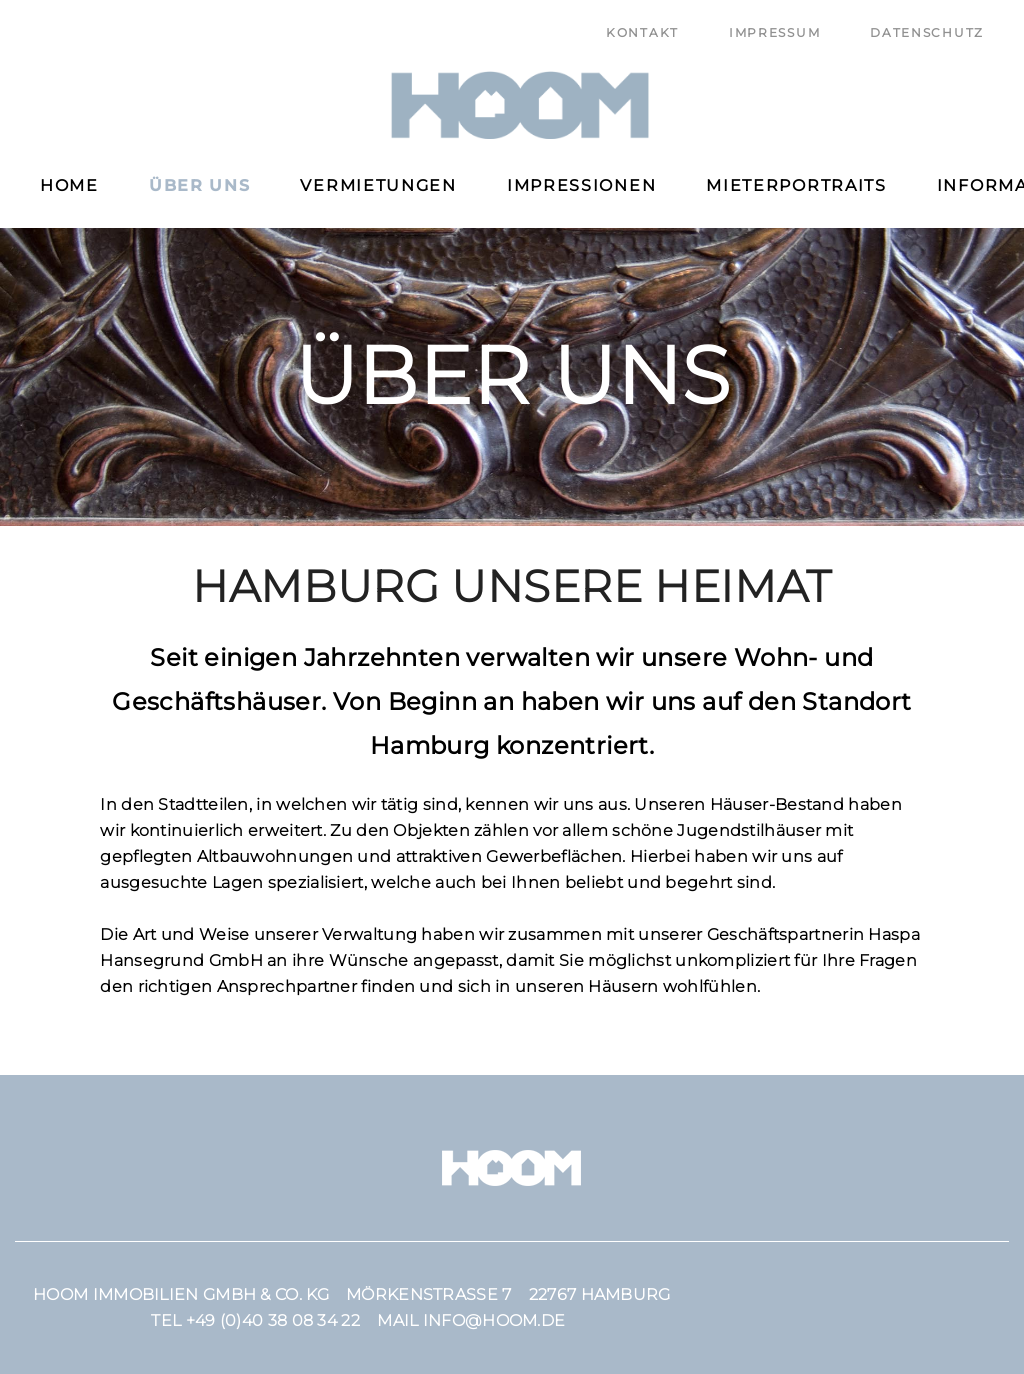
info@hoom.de (494, 1320)
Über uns (200, 185)
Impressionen (581, 185)
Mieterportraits (796, 185)
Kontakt (642, 32)
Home (69, 185)
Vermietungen (378, 185)
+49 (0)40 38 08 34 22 (273, 1320)
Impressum (774, 32)
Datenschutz (927, 32)
